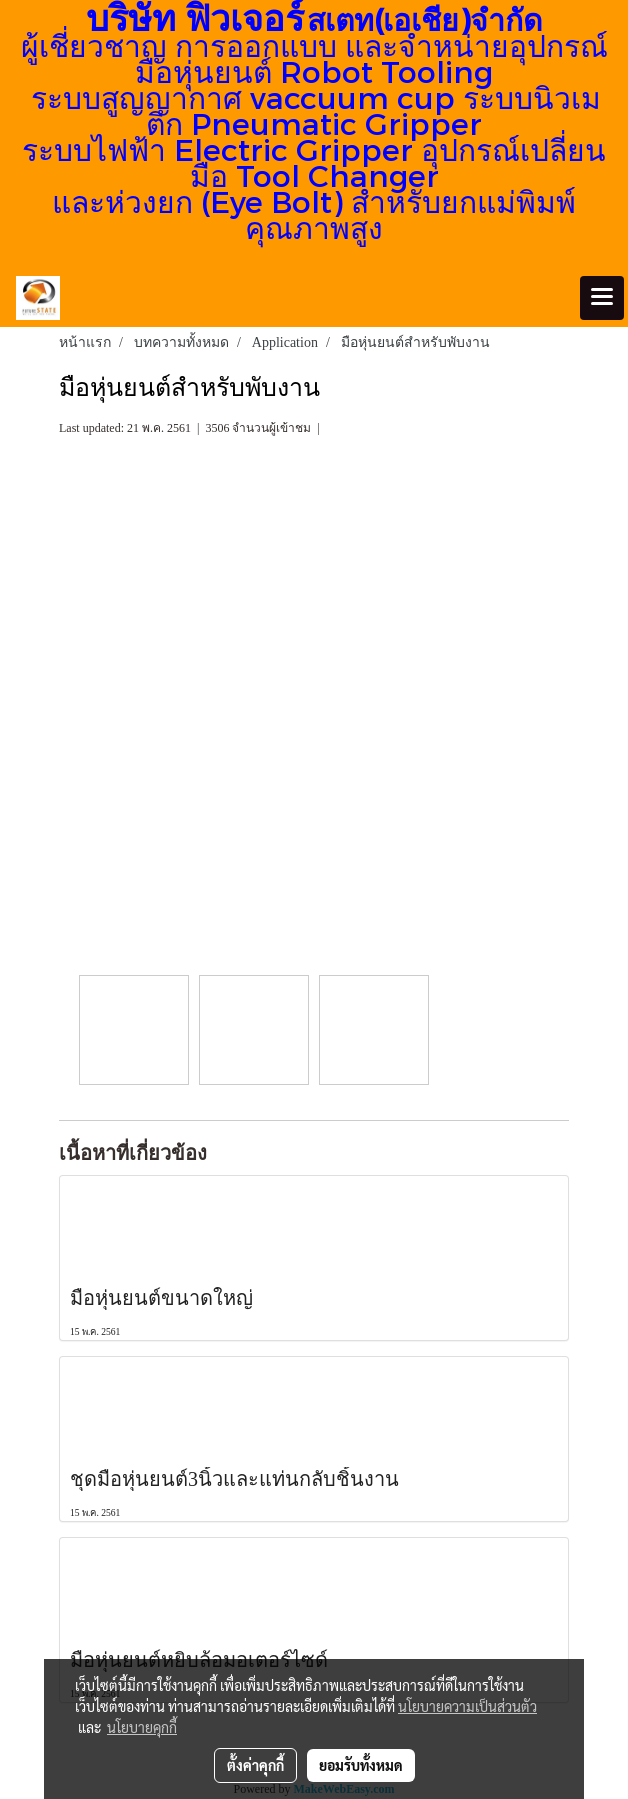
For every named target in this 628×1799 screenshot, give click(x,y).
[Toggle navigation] (602, 298)
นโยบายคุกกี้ (142, 1727)
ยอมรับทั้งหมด (361, 1765)
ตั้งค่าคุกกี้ (255, 1765)
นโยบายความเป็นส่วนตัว (467, 1706)
